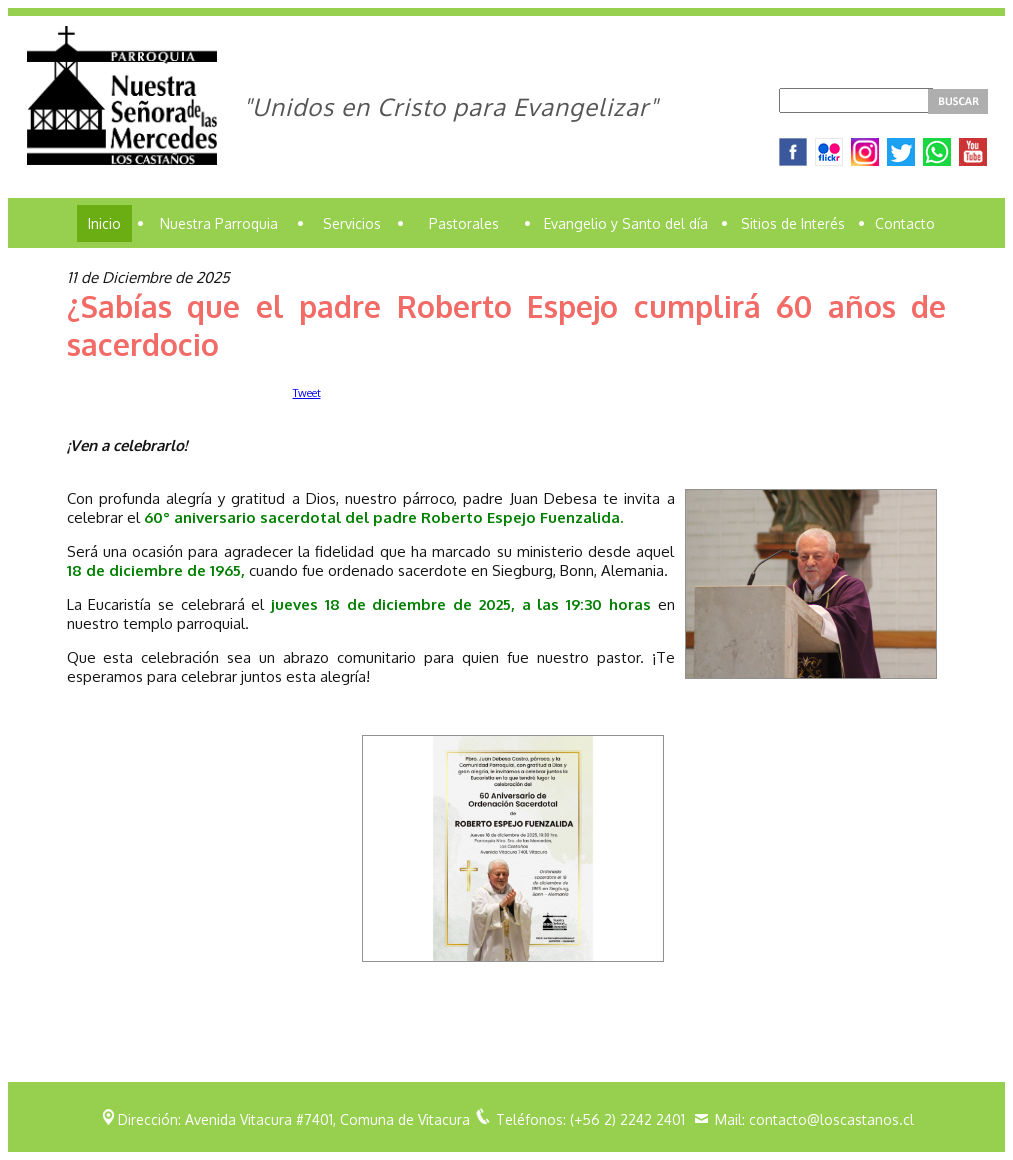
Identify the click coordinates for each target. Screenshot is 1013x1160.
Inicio (104, 223)
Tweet (307, 393)
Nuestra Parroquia (219, 223)
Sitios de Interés (793, 223)
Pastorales (464, 223)
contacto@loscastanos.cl (831, 1119)
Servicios (352, 223)
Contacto (905, 223)
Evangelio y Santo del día (626, 223)
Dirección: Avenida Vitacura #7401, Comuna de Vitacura (294, 1119)
